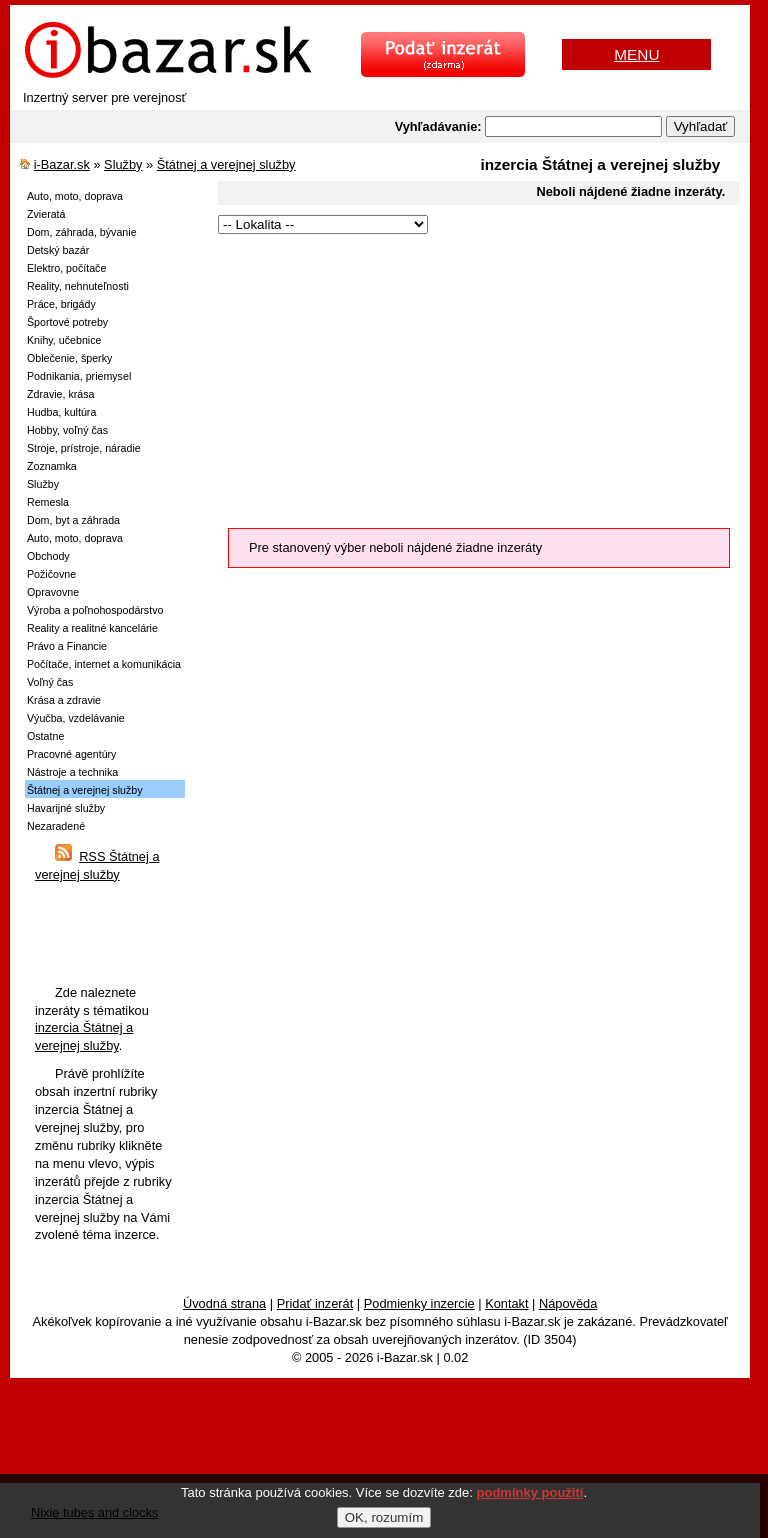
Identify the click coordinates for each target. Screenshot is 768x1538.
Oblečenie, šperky (69, 358)
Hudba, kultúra (61, 412)
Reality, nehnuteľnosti (78, 286)
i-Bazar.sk (62, 164)
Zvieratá (46, 214)
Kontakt (506, 1303)
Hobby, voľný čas (67, 430)
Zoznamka (52, 466)
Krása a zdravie (64, 700)
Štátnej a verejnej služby (226, 164)
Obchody (48, 556)
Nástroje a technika (72, 772)
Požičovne (51, 574)
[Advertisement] (470, 378)
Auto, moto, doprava (75, 196)
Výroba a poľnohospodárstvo (95, 610)
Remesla (48, 502)
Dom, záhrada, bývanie (82, 232)
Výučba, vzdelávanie (76, 718)
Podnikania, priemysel (79, 376)
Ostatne (45, 736)
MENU (636, 54)
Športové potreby (67, 322)
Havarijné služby (66, 808)
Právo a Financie (67, 646)
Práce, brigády (61, 304)
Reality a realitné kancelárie (92, 628)
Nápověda (568, 1303)
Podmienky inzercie (419, 1303)
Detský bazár (58, 250)
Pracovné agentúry (71, 754)
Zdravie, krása (61, 394)
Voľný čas (50, 682)
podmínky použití (530, 1492)
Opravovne (53, 592)
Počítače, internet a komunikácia (104, 664)
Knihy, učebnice (64, 340)
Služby (123, 164)
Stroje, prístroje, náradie (84, 448)
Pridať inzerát (315, 1303)
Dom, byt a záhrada (73, 520)
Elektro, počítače (66, 268)
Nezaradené (56, 826)
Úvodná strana (224, 1303)
